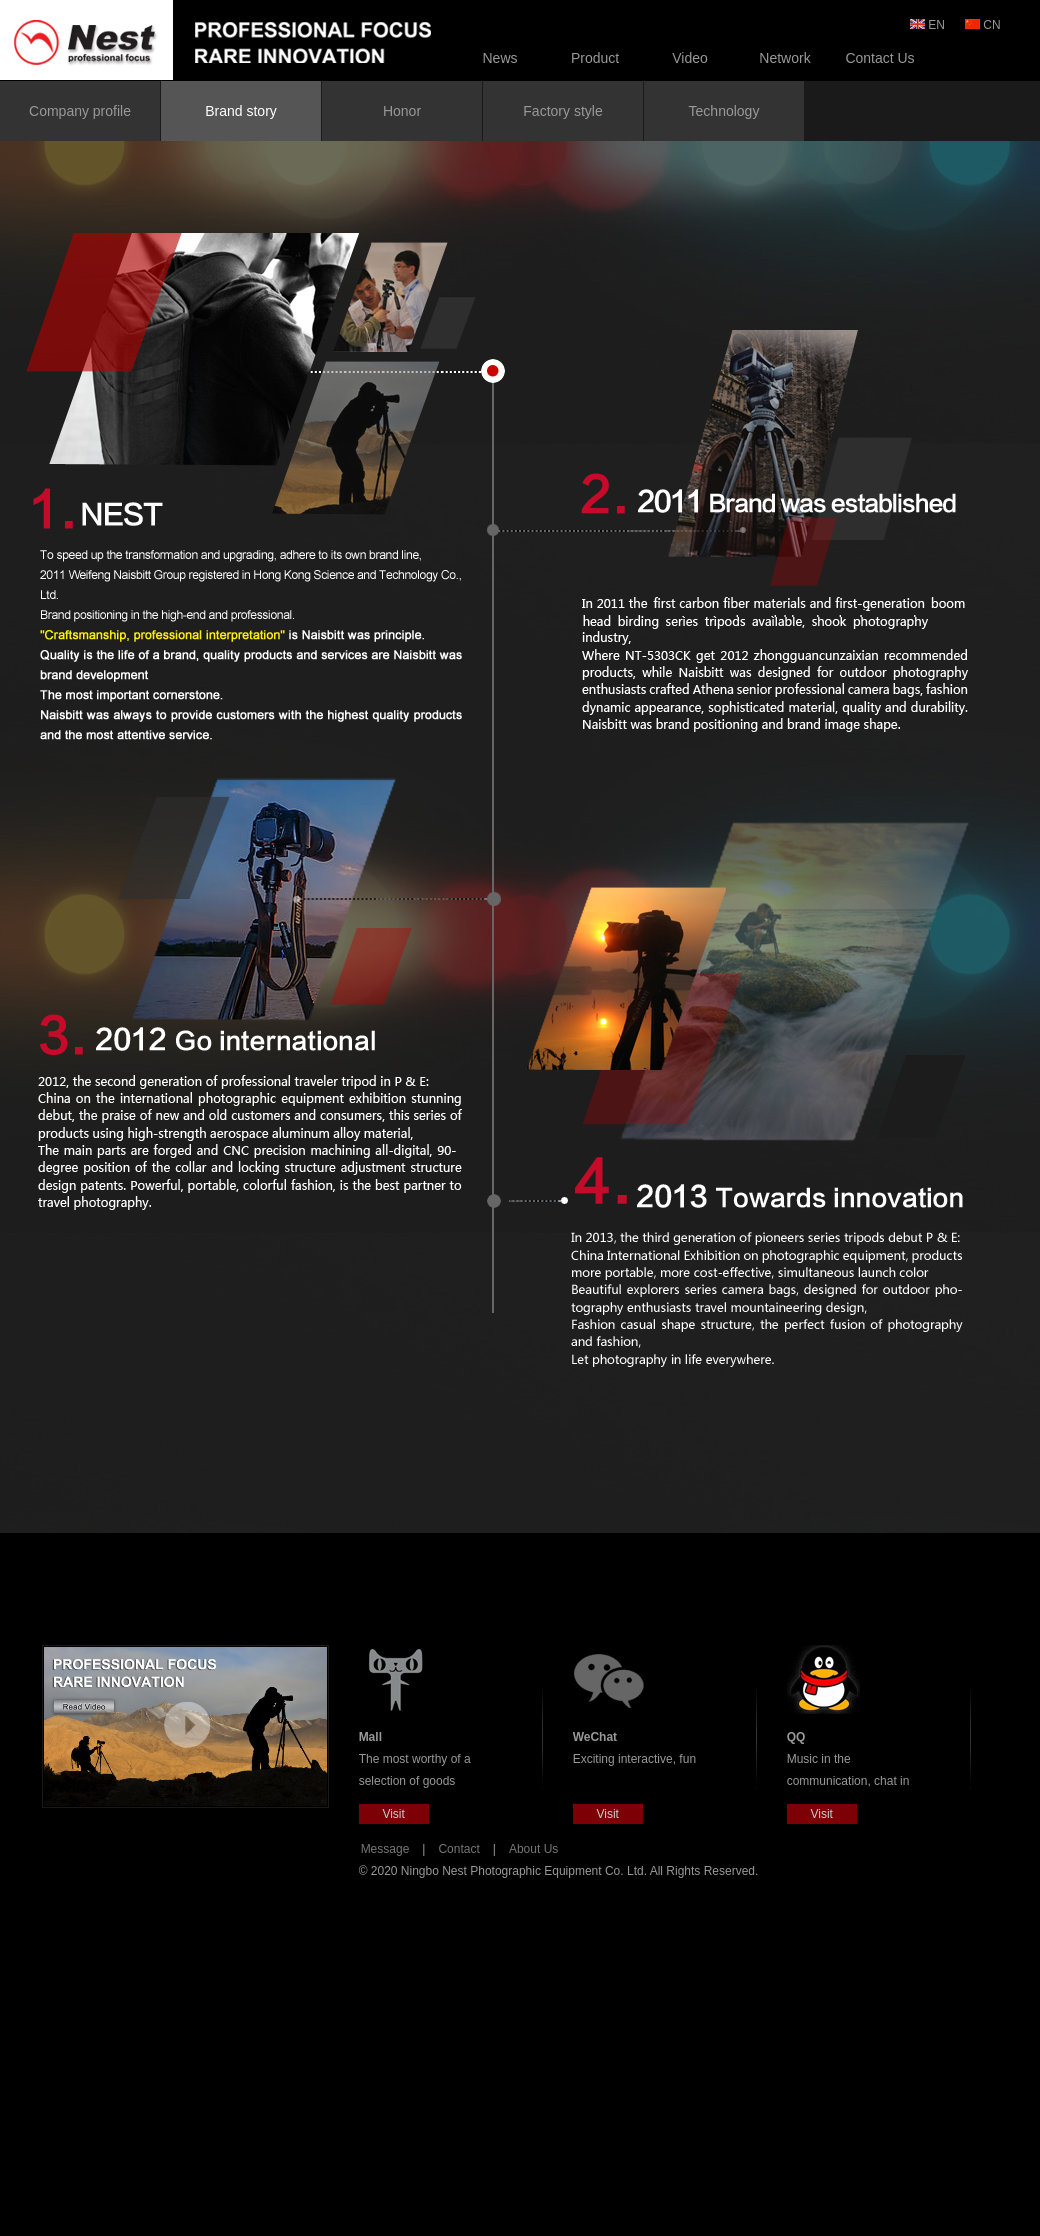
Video (690, 58)
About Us (533, 1849)
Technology (724, 111)
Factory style (562, 111)
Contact (458, 1849)
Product (595, 58)
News (499, 58)
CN (984, 25)
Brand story (241, 111)
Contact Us (879, 58)
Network (784, 58)
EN (929, 25)
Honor (402, 111)
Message (385, 1849)
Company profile (80, 111)
